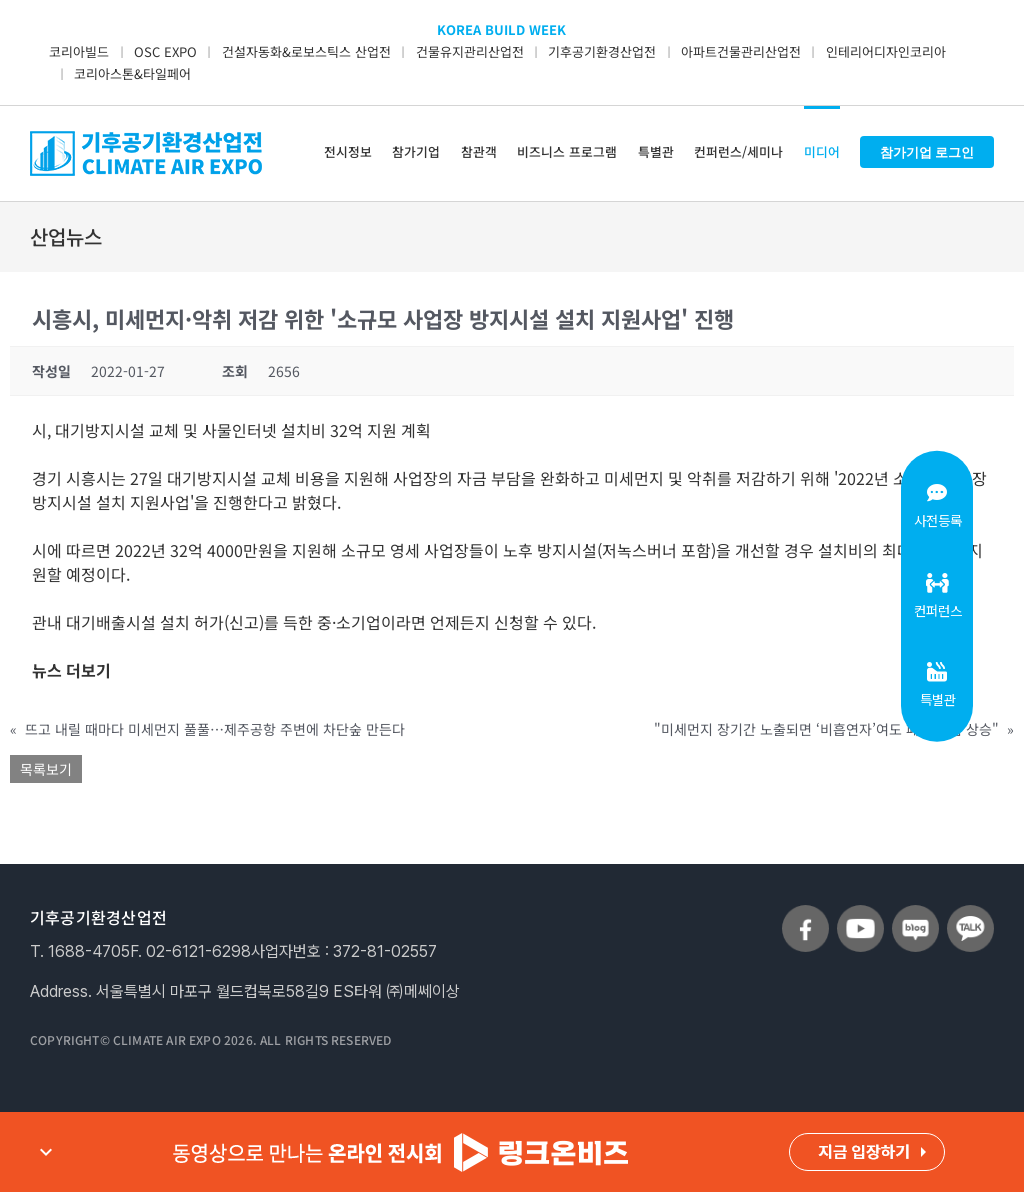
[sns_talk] (970, 913)
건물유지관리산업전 (470, 51)
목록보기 (46, 769)
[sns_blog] (915, 913)
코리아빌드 (79, 51)
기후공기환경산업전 (602, 51)
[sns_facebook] (805, 913)
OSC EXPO (165, 51)
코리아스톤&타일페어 (132, 73)
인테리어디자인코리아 (886, 51)
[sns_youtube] (860, 913)
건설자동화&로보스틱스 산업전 (306, 51)
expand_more (46, 1152)
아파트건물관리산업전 (741, 51)
